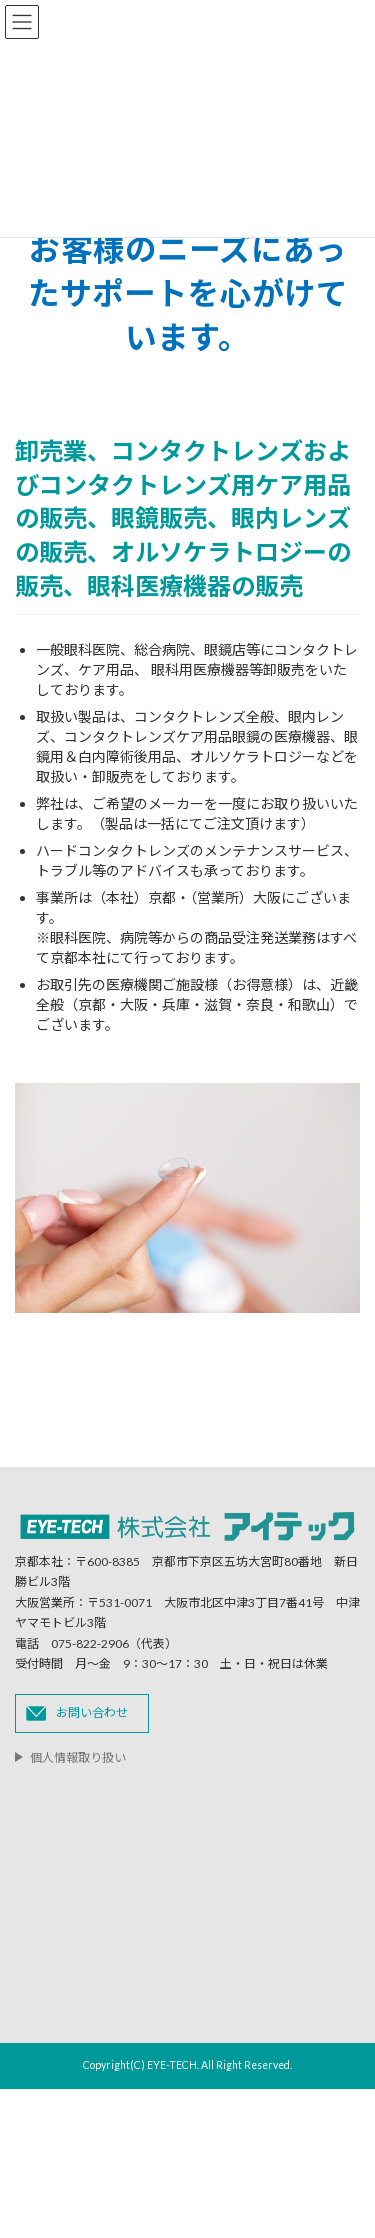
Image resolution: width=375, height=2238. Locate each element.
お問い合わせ (92, 1712)
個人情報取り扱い (78, 1757)
